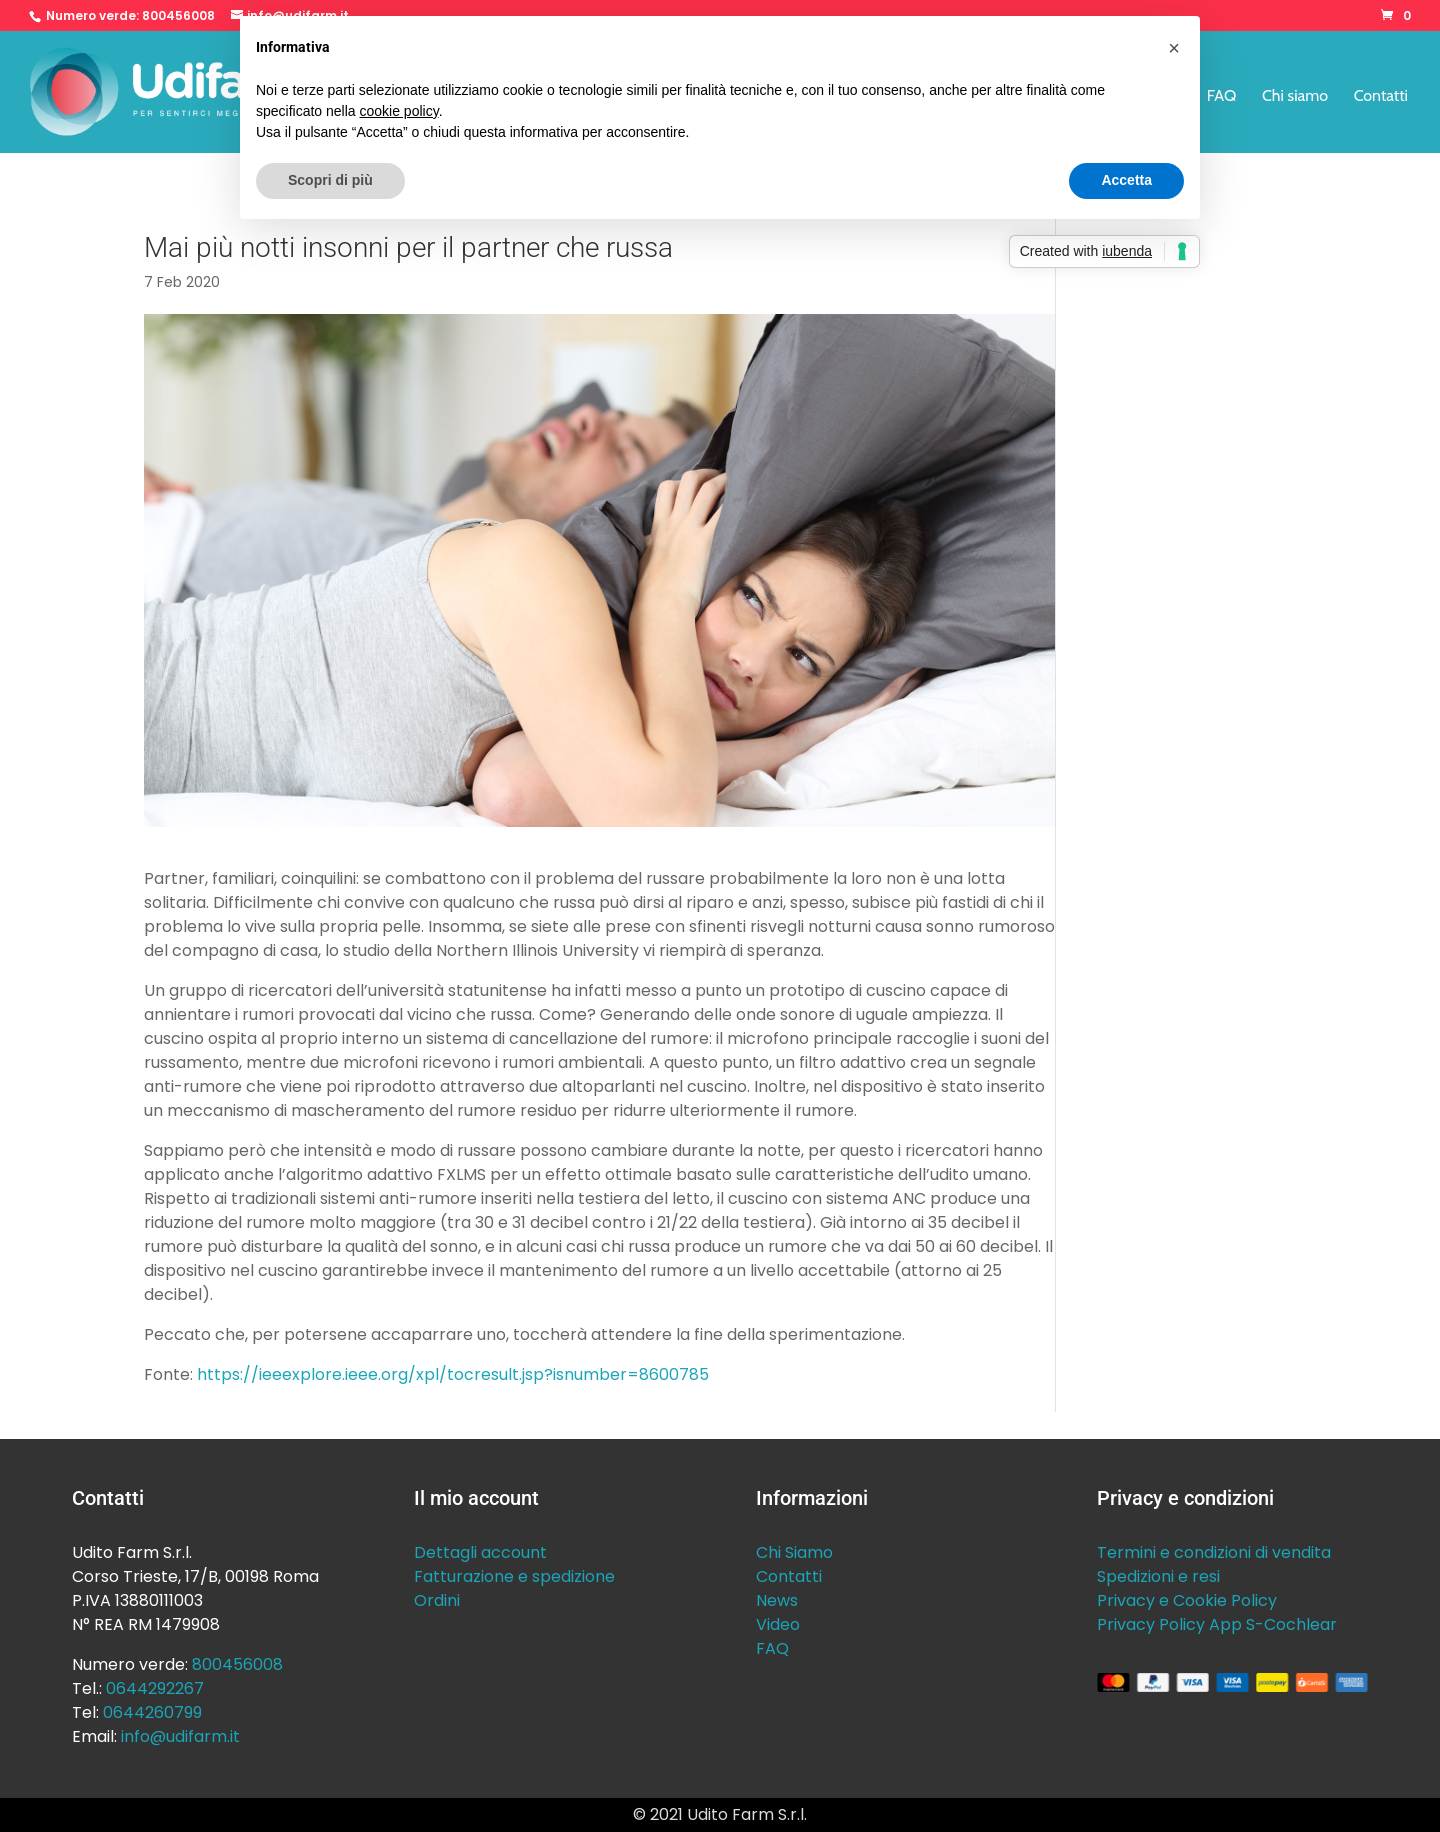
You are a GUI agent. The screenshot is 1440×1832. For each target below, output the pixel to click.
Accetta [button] (1126, 180)
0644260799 (152, 1712)
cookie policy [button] (399, 111)
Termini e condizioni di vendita (1214, 1552)
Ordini (437, 1600)
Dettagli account (480, 1552)
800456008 (178, 15)
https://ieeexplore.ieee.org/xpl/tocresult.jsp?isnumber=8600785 (453, 1374)
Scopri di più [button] (330, 180)
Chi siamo (1295, 97)
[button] (1174, 48)
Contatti (1381, 97)
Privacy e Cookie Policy (1187, 1600)
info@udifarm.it (180, 1736)
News (777, 1600)
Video (778, 1624)
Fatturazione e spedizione (514, 1576)
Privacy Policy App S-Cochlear (1217, 1624)
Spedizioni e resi (1158, 1576)
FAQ (1222, 97)
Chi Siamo (794, 1552)
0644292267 (155, 1688)
